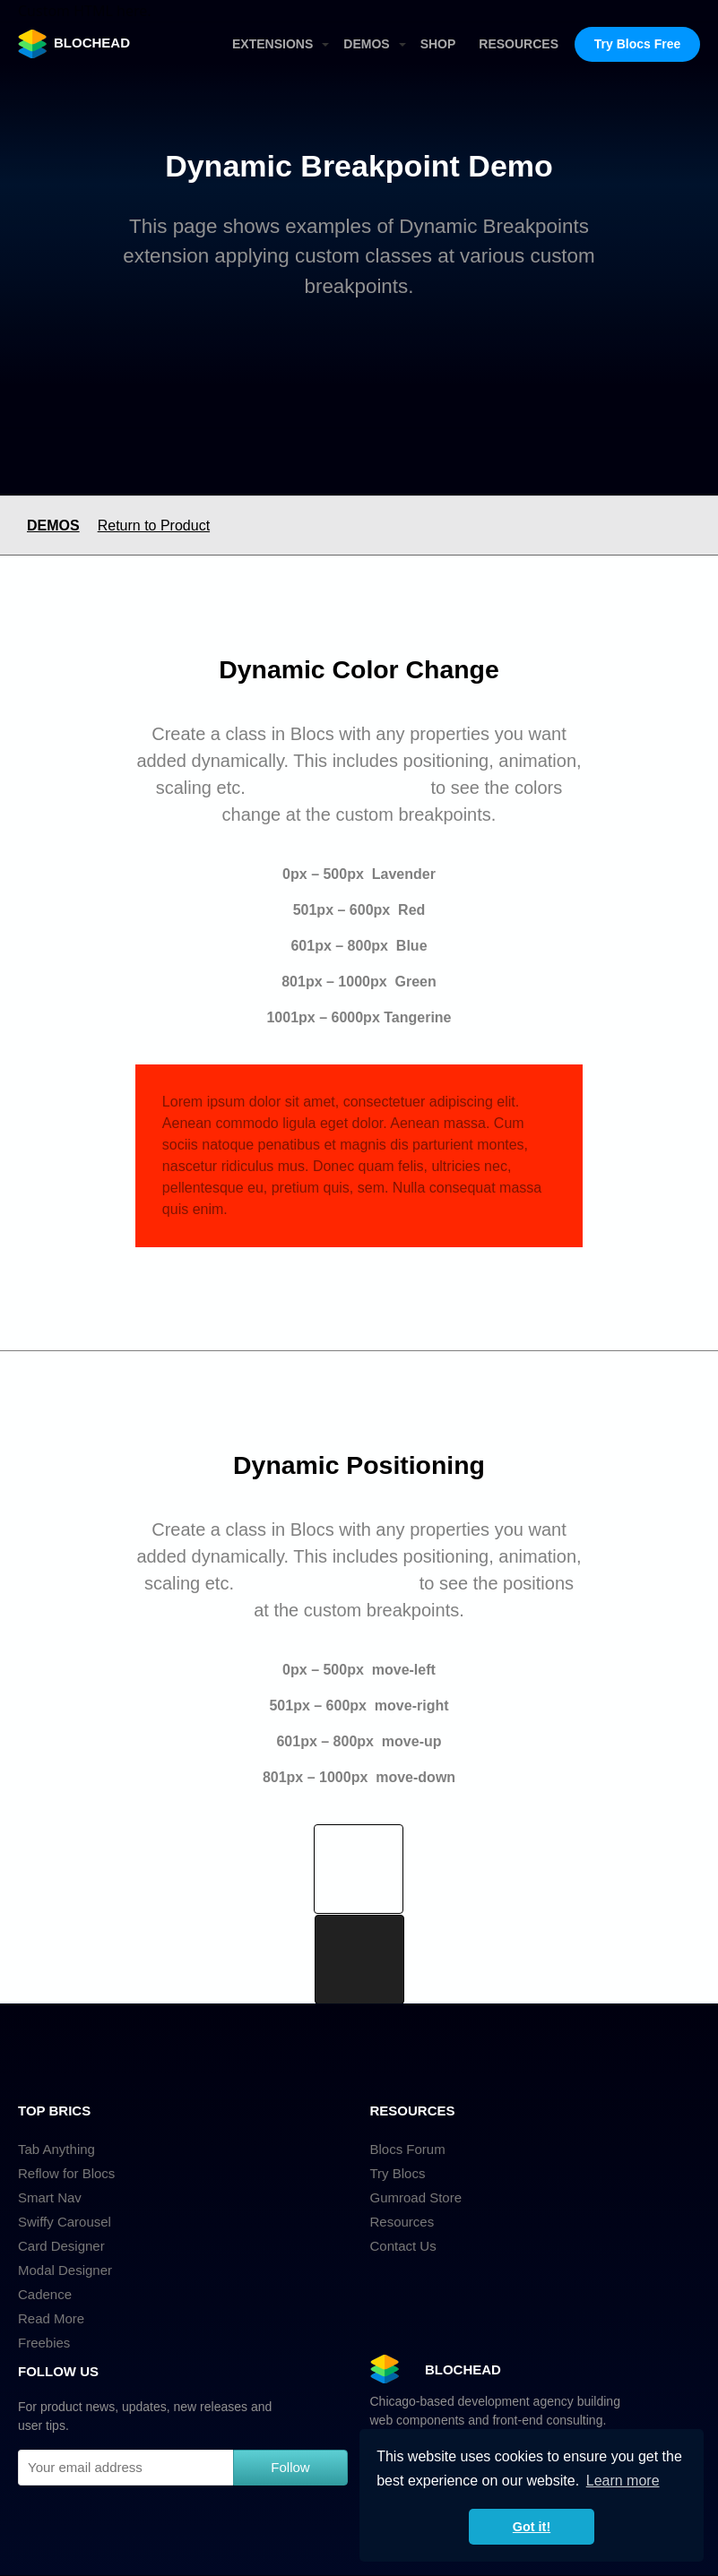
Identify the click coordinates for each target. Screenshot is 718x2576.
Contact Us (403, 2245)
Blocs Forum (408, 2149)
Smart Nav (50, 2197)
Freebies (44, 2342)
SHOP (438, 44)
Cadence (45, 2294)
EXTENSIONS (272, 44)
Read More (51, 2318)
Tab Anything (56, 2149)
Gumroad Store (416, 2197)
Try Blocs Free (637, 44)
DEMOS (366, 44)
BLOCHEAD (74, 44)
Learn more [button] (623, 2480)
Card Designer (61, 2245)
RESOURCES (518, 44)
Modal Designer (65, 2270)
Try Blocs (398, 2173)
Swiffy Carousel (64, 2221)
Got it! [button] (531, 2527)
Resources (402, 2221)
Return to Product (154, 525)
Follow (290, 2467)
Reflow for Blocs (66, 2173)
